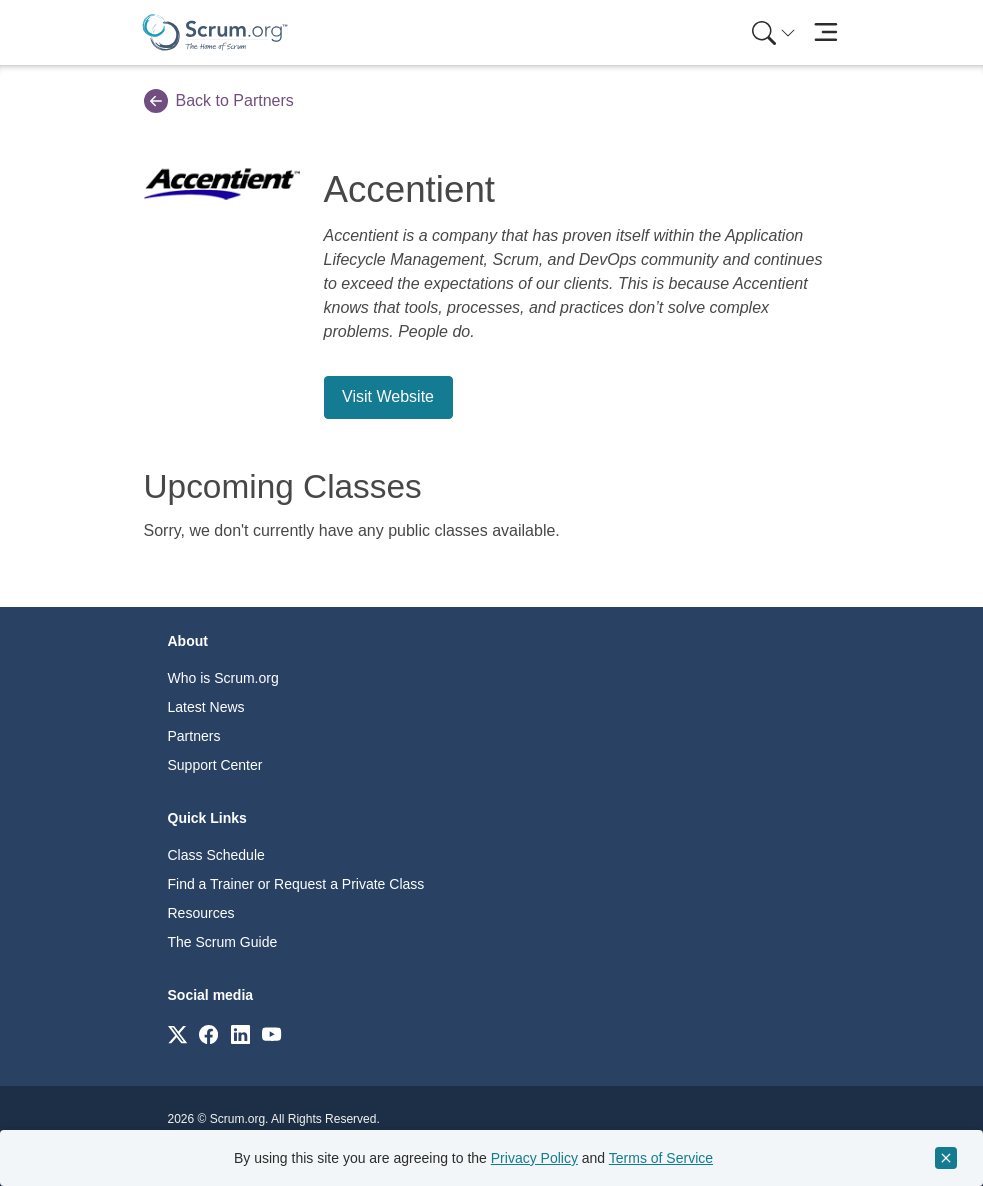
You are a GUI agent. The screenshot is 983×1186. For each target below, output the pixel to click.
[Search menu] (774, 32)
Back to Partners (219, 101)
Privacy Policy (534, 1158)
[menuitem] (772, 32)
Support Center (215, 765)
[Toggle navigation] (826, 32)
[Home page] (215, 32)
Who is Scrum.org (223, 678)
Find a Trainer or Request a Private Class (296, 884)
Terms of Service (661, 1158)
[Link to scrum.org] (177, 1033)
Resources (201, 913)
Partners (194, 736)
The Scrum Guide (223, 942)
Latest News (206, 707)
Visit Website (388, 396)
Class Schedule (216, 855)
